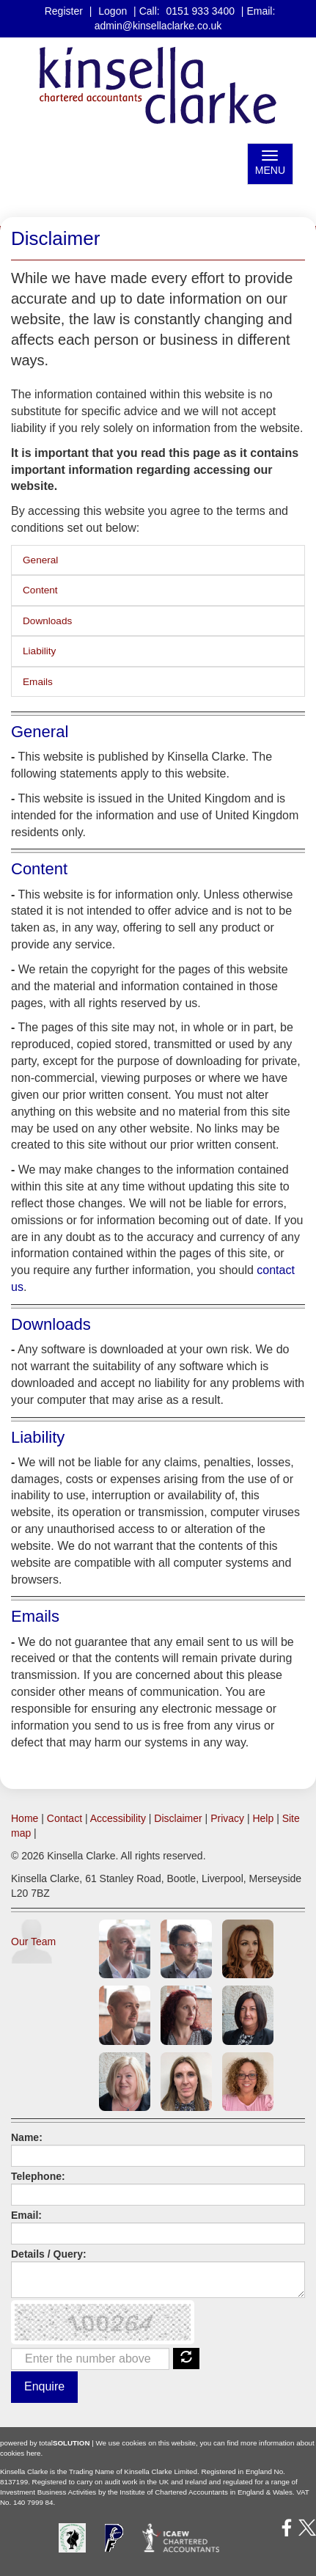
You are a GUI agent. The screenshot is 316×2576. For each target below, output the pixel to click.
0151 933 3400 (200, 11)
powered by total (45, 2443)
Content (40, 590)
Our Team (33, 1941)
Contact (64, 1818)
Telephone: (38, 2176)
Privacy (227, 1818)
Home (24, 1818)
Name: (27, 2137)
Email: (26, 2215)
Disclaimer (178, 1818)
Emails (38, 681)
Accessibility (118, 1818)
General (40, 560)
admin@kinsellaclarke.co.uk (158, 26)
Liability (39, 650)
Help (262, 1818)
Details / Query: (49, 2254)
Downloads (47, 620)
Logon (112, 11)
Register (64, 11)
